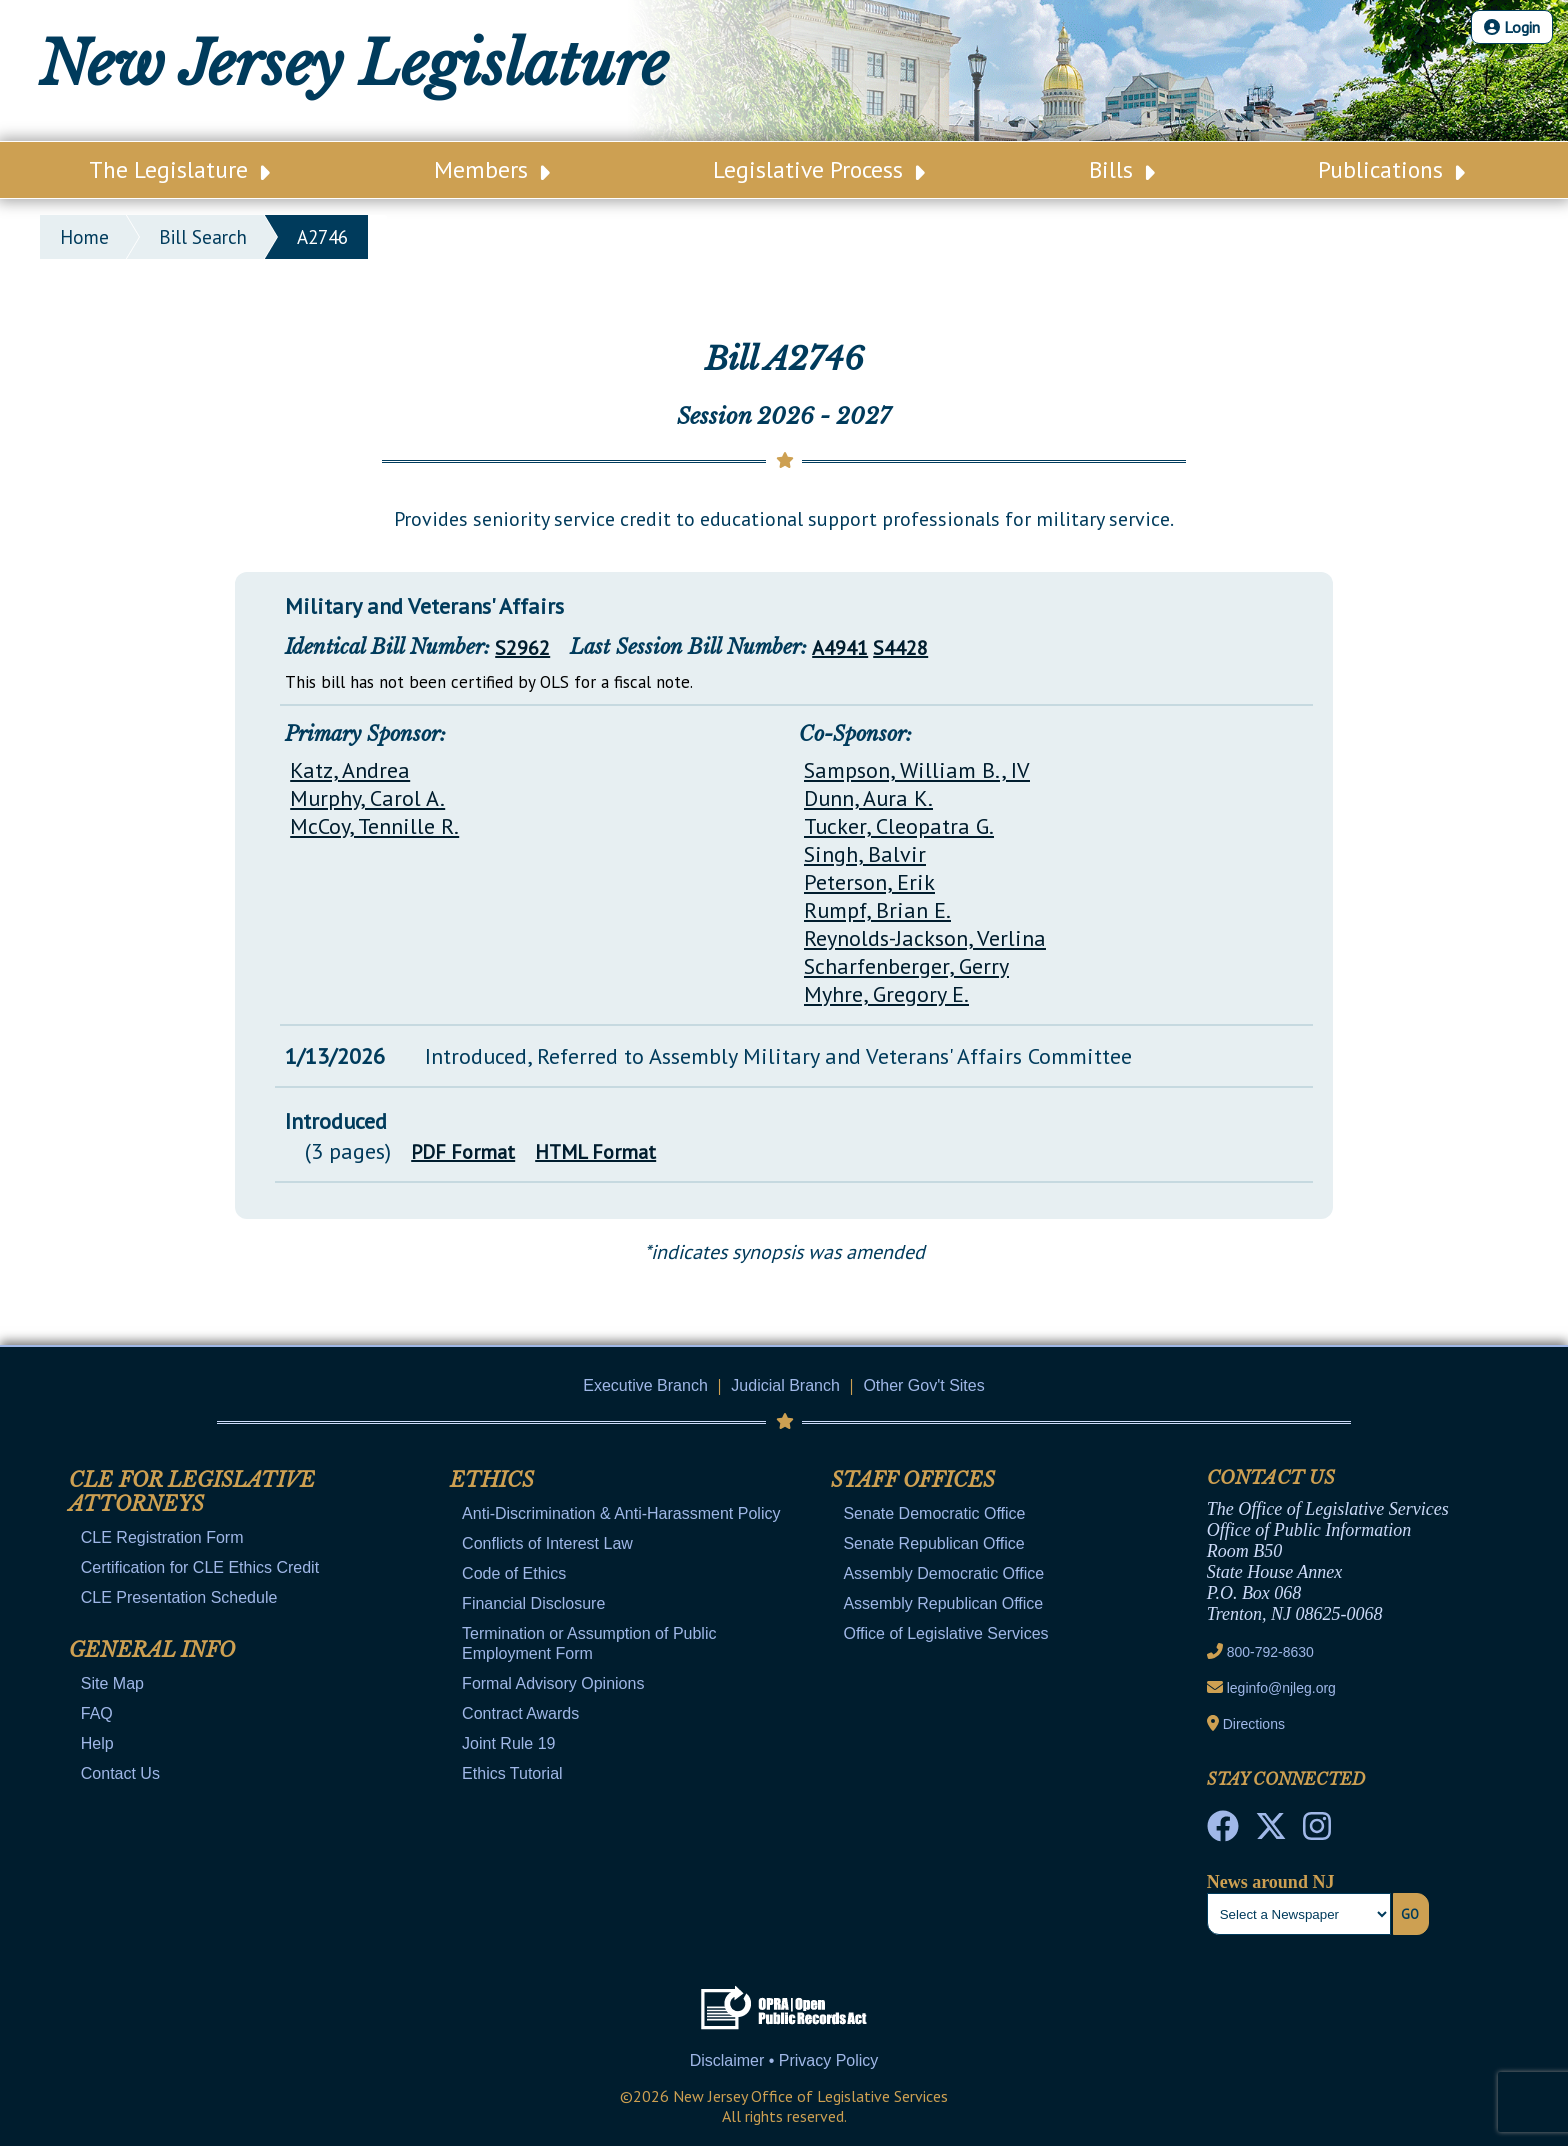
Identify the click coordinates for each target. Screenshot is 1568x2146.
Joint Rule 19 (508, 1743)
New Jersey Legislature (353, 64)
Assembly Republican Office (943, 1603)
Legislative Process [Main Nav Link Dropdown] (819, 169)
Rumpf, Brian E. (877, 910)
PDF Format (463, 1152)
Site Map (112, 1683)
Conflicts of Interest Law (547, 1543)
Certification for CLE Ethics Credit (200, 1567)
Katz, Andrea (350, 770)
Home (84, 237)
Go (1410, 1914)
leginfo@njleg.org (1281, 1688)
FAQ (97, 1713)
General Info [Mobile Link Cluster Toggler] (152, 1650)
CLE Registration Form (162, 1537)
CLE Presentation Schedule (179, 1597)
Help (97, 1743)
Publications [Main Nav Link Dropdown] (1391, 169)
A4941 (840, 648)
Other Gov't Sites (923, 1385)
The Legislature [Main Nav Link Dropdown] (179, 169)
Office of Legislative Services (945, 1633)
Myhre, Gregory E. (886, 994)
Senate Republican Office (933, 1543)
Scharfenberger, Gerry (906, 966)
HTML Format (595, 1152)
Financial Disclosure (533, 1603)
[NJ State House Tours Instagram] (1317, 1832)
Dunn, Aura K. (868, 798)
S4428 (900, 648)
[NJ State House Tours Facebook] (1223, 1832)
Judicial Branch (785, 1385)
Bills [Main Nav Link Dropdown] (1122, 169)
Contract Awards (520, 1713)
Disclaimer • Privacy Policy (784, 2060)
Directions (1254, 1724)
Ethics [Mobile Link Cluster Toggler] (492, 1480)
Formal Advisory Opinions (553, 1683)
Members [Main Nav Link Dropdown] (492, 169)
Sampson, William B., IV (917, 770)
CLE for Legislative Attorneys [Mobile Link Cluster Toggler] (192, 1492)
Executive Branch (645, 1385)
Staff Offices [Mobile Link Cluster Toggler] (913, 1480)
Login (1512, 27)
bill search (203, 237)
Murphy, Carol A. (367, 798)
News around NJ (1271, 1882)
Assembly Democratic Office (943, 1573)
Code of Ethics (514, 1573)
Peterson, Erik (869, 882)
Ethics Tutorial (512, 1773)
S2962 (522, 648)
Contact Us (120, 1773)
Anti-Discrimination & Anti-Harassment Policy (621, 1513)
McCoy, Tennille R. (374, 826)
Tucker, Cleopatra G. (899, 826)
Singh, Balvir (865, 854)
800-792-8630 (1270, 1652)
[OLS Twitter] (1271, 1832)
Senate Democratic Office (934, 1513)
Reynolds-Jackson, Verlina (925, 938)
